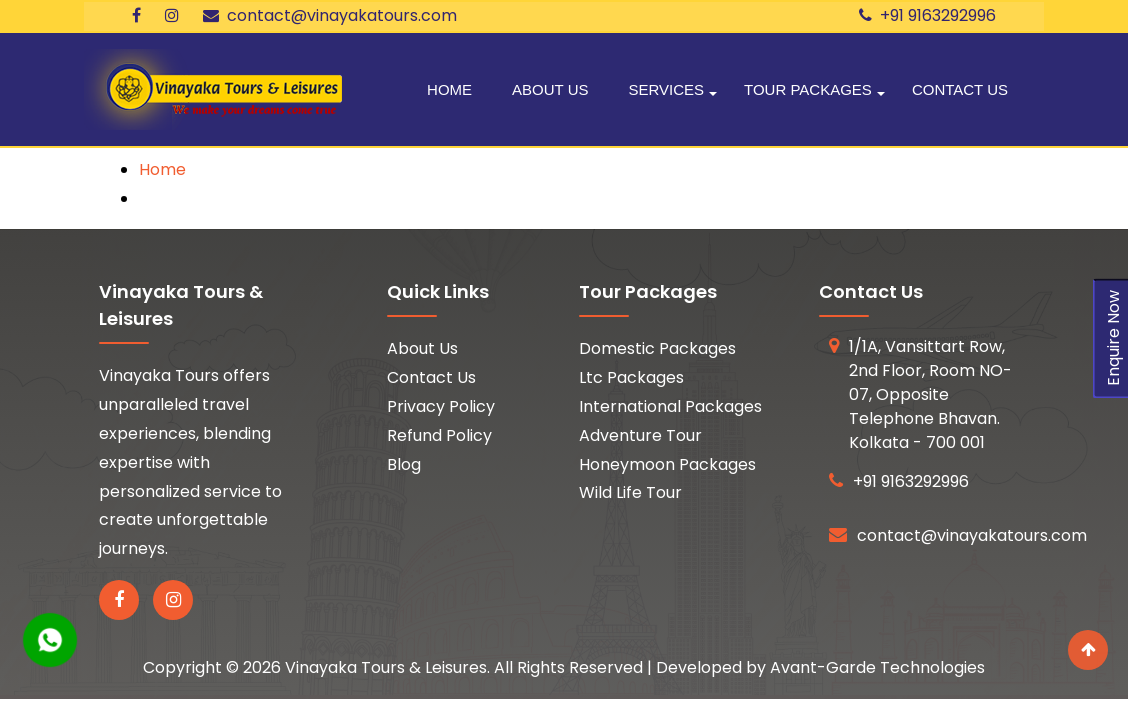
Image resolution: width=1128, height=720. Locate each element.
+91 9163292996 (927, 15)
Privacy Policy (441, 406)
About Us (550, 89)
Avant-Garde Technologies (877, 667)
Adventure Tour (640, 435)
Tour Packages (808, 89)
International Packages (670, 406)
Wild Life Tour (630, 492)
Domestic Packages (657, 348)
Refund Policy (439, 435)
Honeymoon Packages (667, 464)
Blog (404, 464)
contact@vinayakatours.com (330, 15)
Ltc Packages (631, 377)
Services (666, 89)
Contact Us (960, 89)
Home (449, 89)
